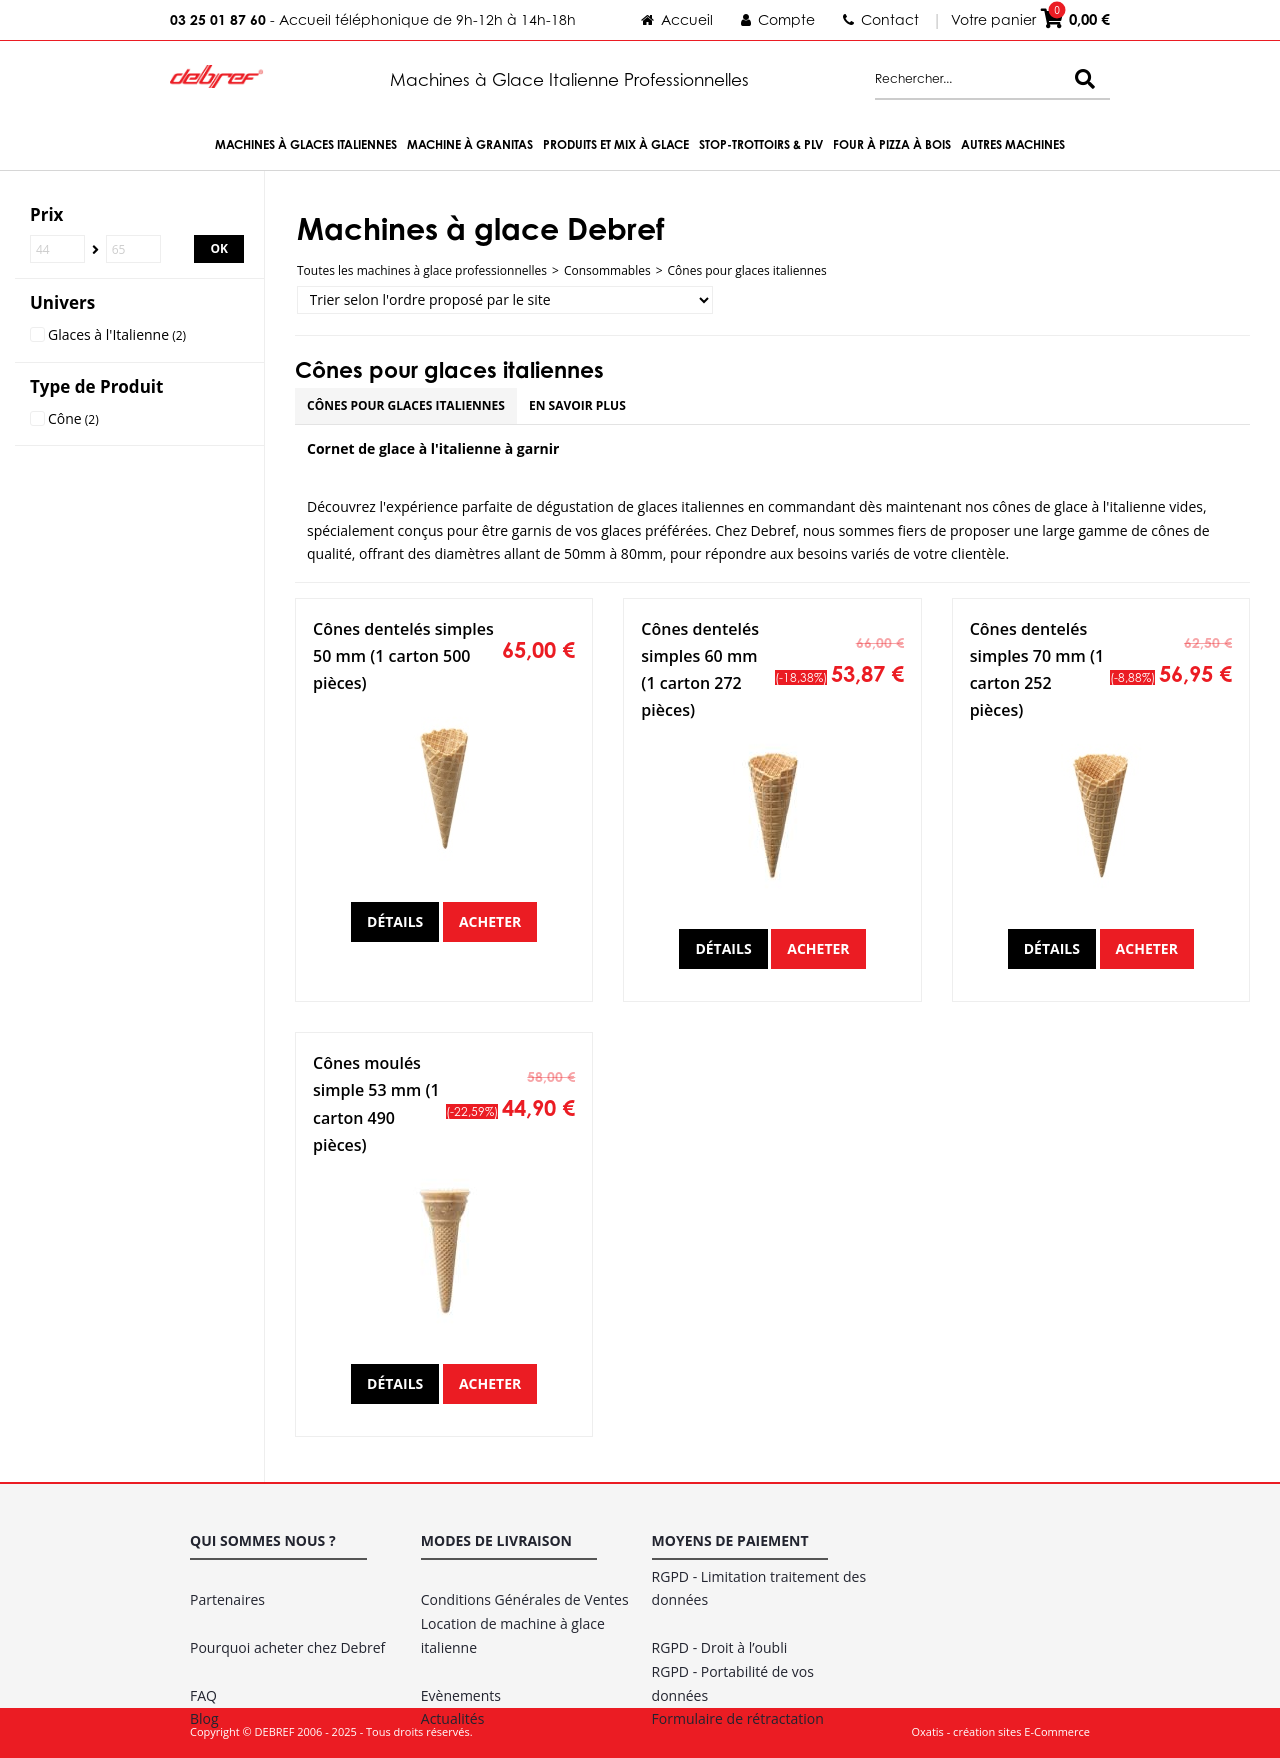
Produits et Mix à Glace (616, 144)
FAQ (203, 1695)
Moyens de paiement (730, 1540)
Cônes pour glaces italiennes (747, 270)
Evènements (461, 1695)
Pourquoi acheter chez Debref (287, 1647)
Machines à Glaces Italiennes (306, 144)
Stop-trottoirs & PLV (761, 144)
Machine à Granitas (470, 144)
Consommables (607, 270)
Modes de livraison (496, 1540)
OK (219, 248)
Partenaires (227, 1599)
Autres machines (1013, 144)
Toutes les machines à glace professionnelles (422, 270)
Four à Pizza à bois (892, 144)
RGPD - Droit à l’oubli (720, 1647)
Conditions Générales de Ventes (525, 1599)
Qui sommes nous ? (263, 1540)
